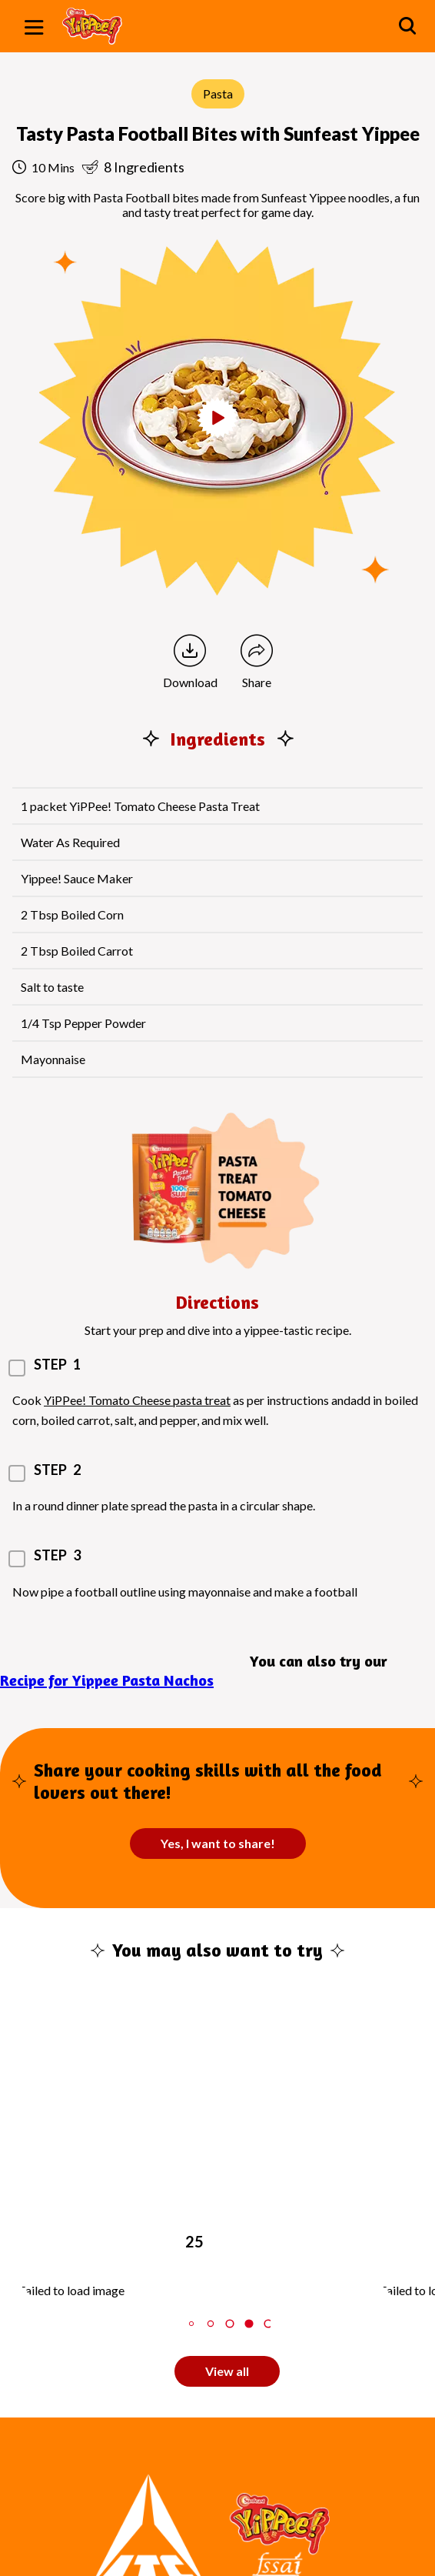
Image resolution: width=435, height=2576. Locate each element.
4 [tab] (229, 2323)
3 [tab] (211, 2323)
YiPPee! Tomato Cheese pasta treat (137, 1400)
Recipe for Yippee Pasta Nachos (107, 1680)
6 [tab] (268, 2323)
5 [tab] (248, 2323)
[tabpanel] (199, 2151)
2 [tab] (191, 2323)
